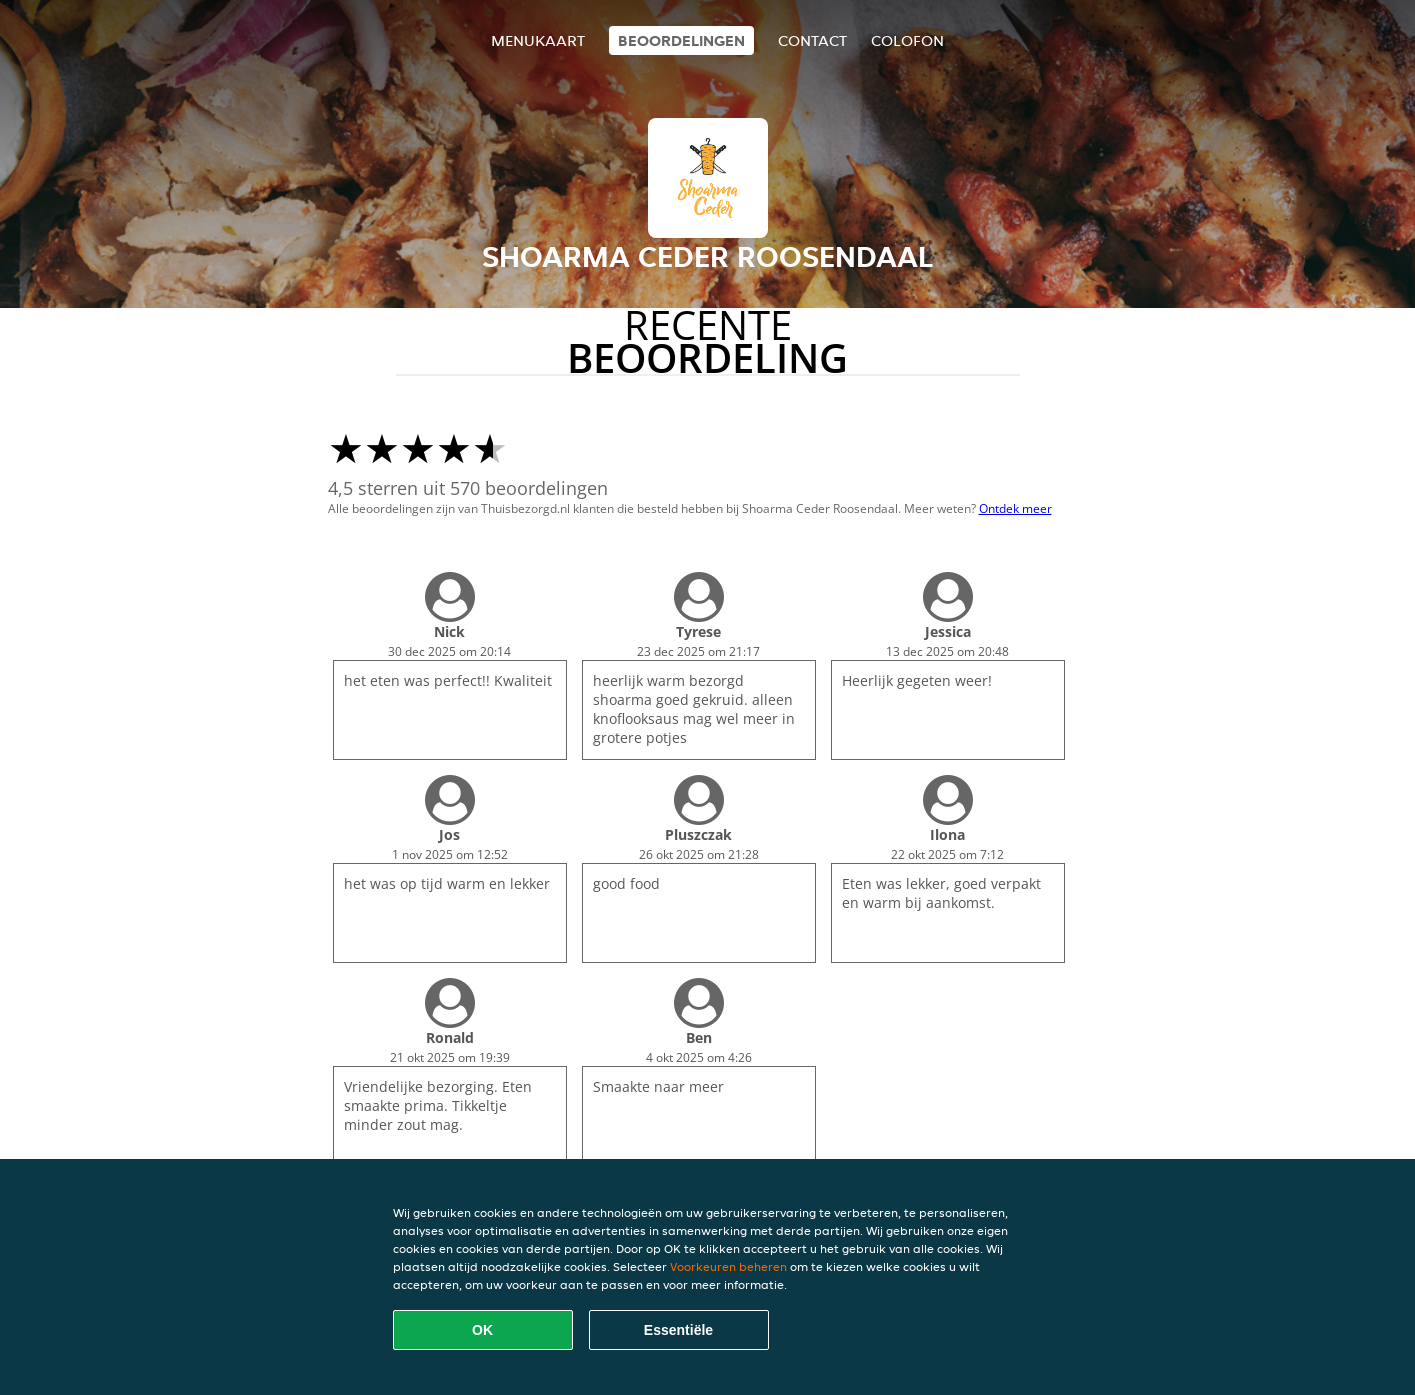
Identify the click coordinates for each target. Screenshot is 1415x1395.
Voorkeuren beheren (728, 1266)
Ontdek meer (1015, 508)
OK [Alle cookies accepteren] (482, 1330)
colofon (907, 40)
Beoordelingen (681, 40)
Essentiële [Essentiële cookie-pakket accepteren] (678, 1330)
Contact (812, 40)
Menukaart (538, 40)
